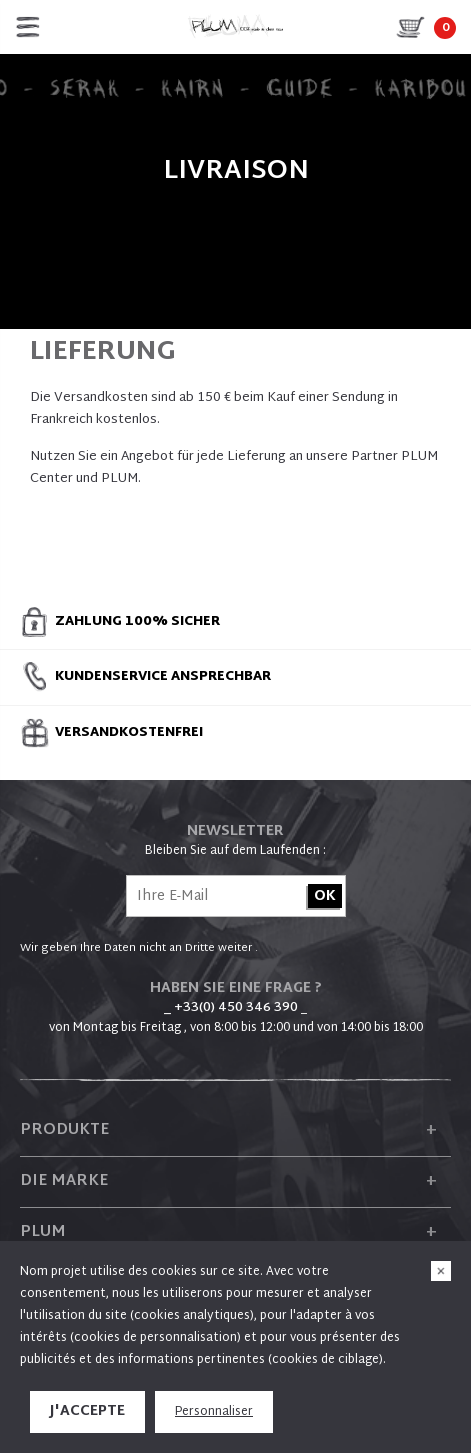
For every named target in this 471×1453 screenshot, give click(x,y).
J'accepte (87, 1411)
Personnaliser (214, 1412)
